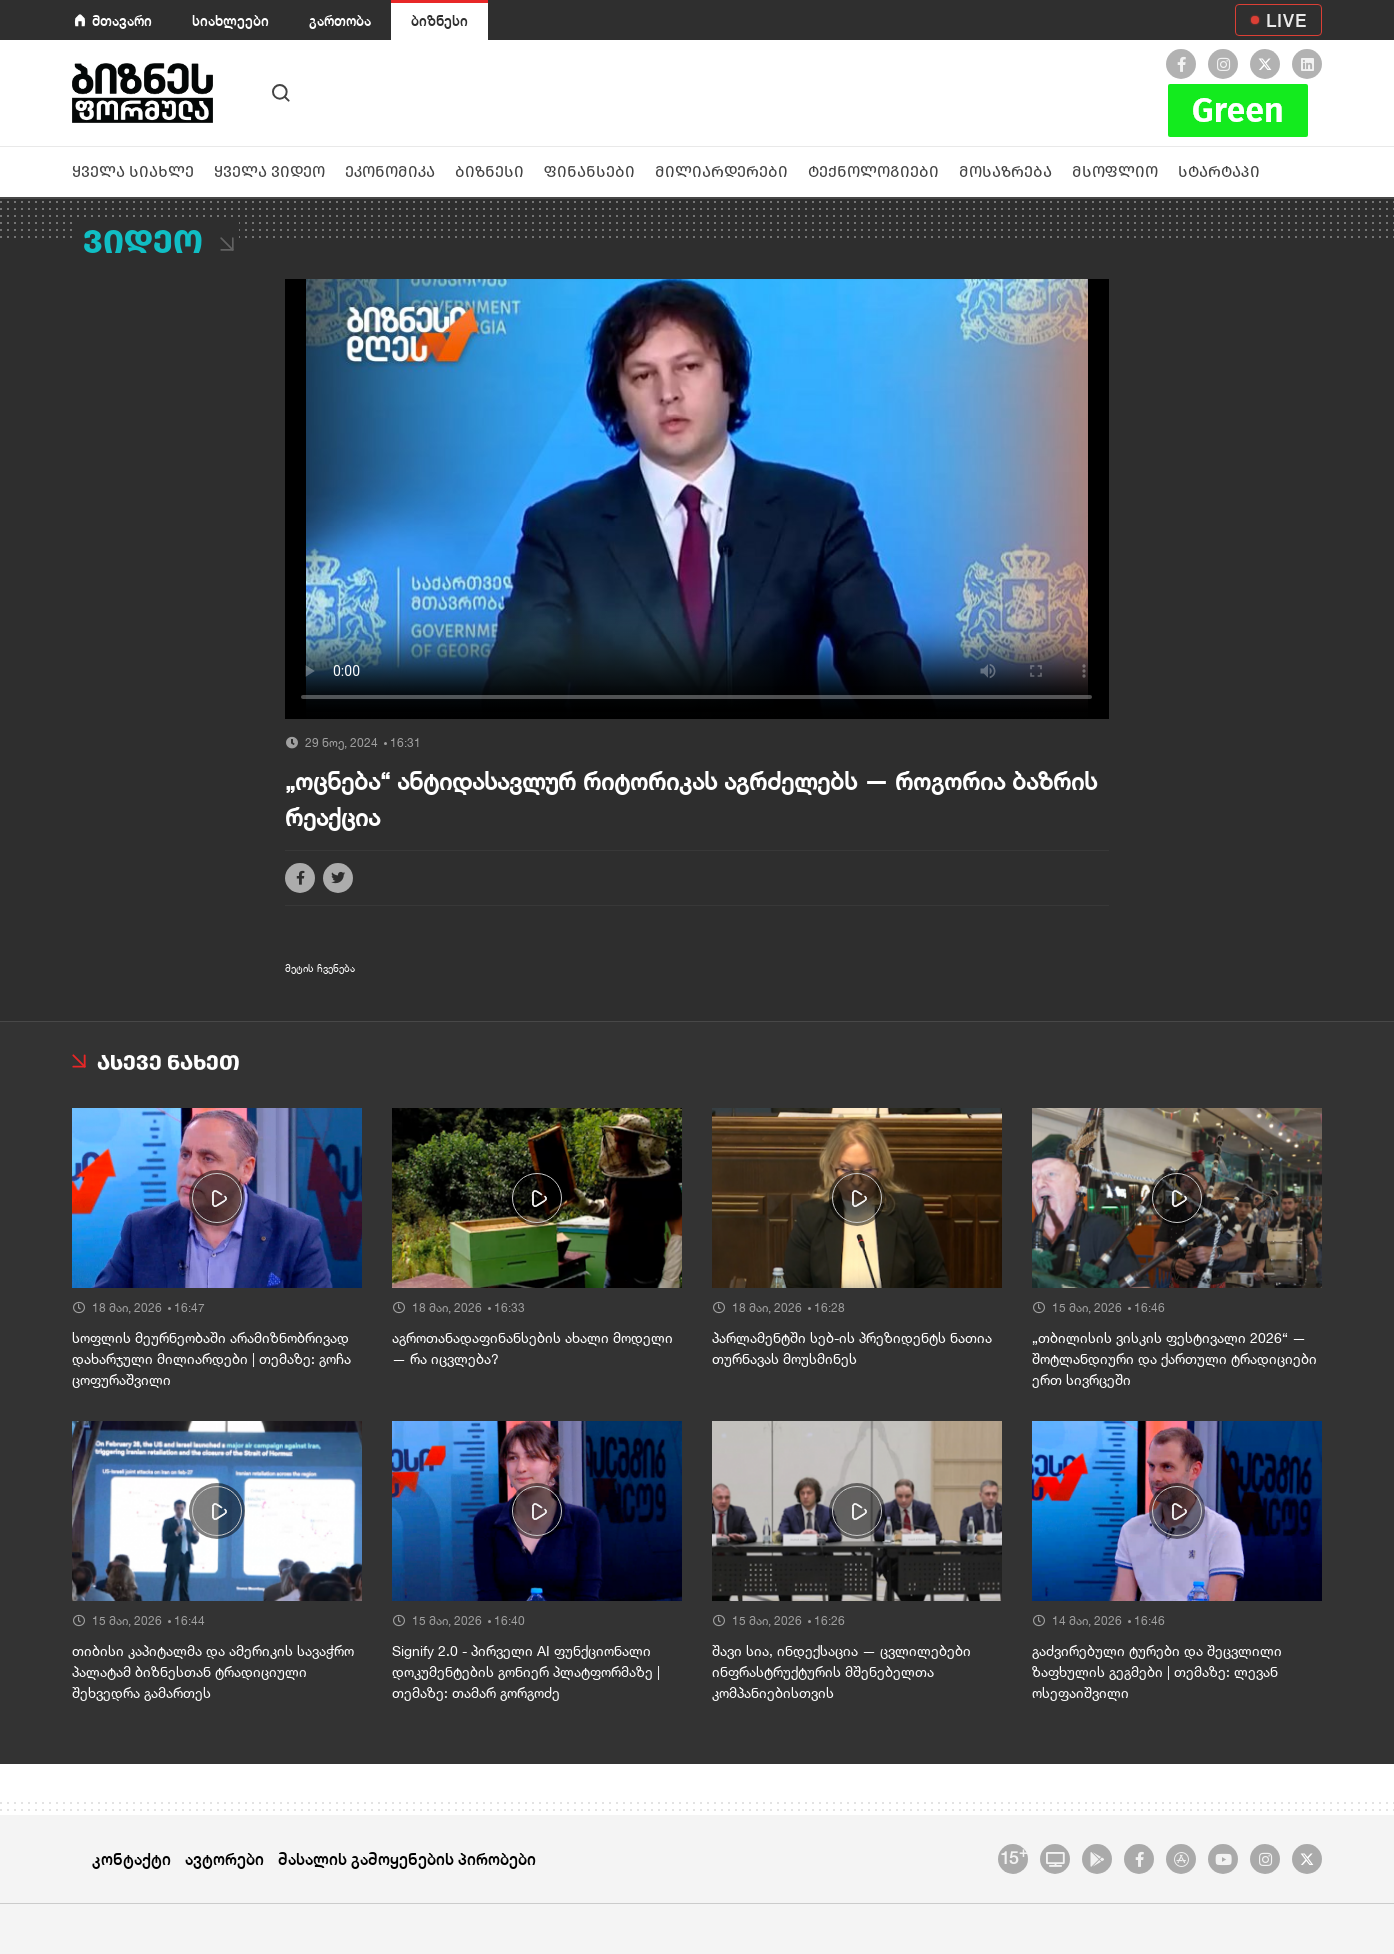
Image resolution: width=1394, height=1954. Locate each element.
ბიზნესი (439, 20)
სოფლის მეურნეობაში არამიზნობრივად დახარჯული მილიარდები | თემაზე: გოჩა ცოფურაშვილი (211, 1359)
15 (1013, 1856)
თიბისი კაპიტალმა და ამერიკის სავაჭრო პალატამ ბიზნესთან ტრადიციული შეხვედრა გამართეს (213, 1672)
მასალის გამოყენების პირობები (407, 1858)
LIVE (1286, 20)
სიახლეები (230, 20)
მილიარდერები (721, 171)
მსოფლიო (1115, 171)
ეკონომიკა (390, 171)
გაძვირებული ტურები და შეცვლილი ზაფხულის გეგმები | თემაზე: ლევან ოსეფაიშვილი (1157, 1672)
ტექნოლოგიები (873, 171)
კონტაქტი (131, 1858)
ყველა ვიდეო (269, 171)
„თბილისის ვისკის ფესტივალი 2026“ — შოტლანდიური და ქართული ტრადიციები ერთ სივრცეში (1174, 1359)
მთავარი (122, 20)
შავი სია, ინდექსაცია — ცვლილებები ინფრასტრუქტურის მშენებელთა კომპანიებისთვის (841, 1672)
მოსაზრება (1005, 171)
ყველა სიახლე (133, 171)
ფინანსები (589, 171)
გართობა (340, 20)
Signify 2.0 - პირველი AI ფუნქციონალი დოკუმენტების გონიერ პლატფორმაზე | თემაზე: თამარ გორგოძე (526, 1672)
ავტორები (224, 1858)
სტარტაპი (1219, 171)
